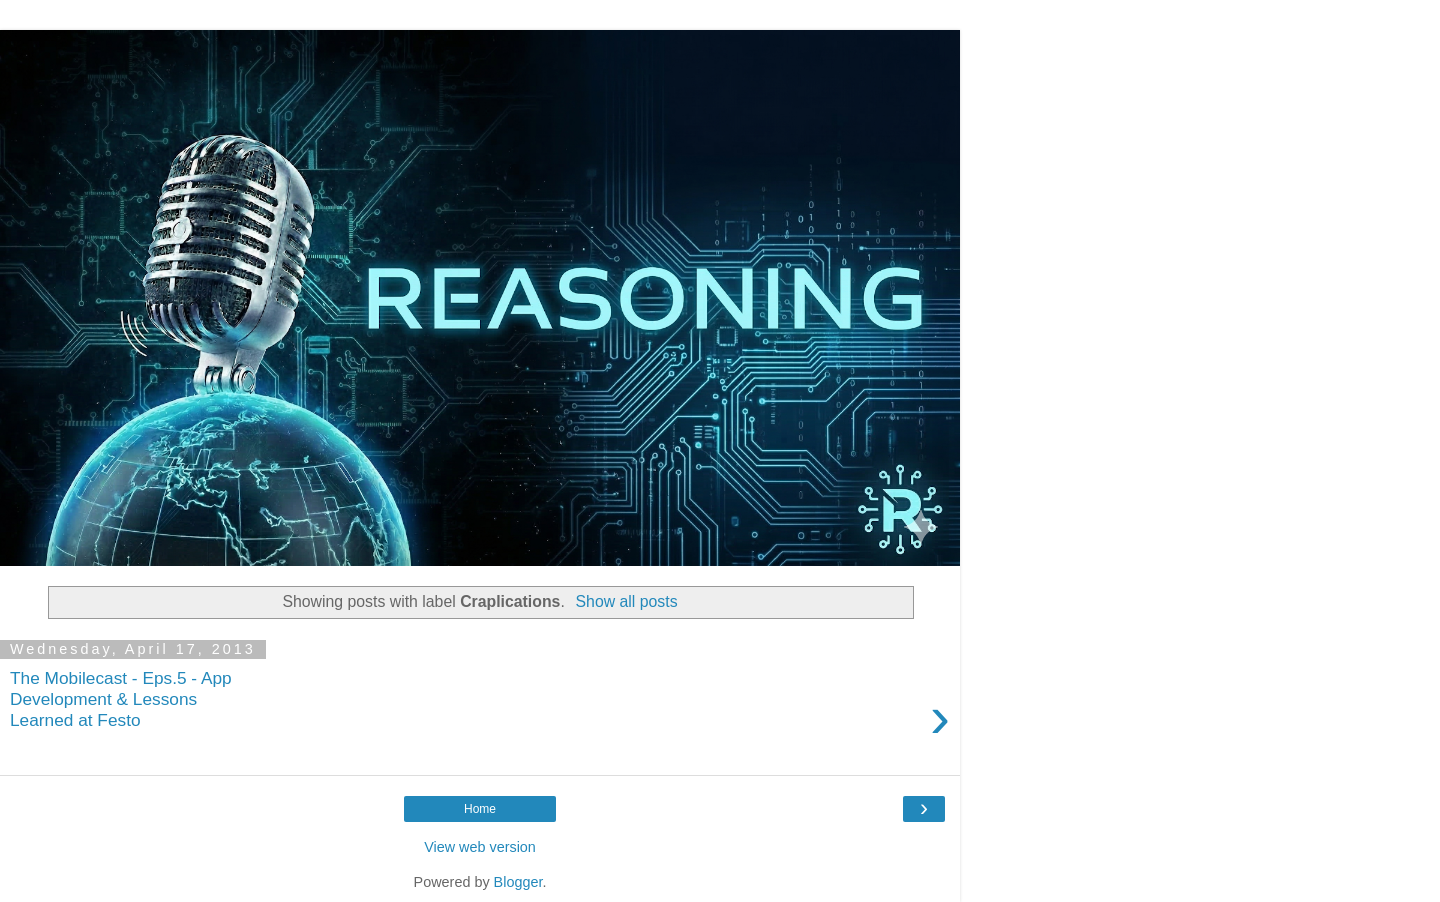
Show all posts (627, 601)
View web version (480, 847)
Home (480, 809)
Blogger (518, 882)
